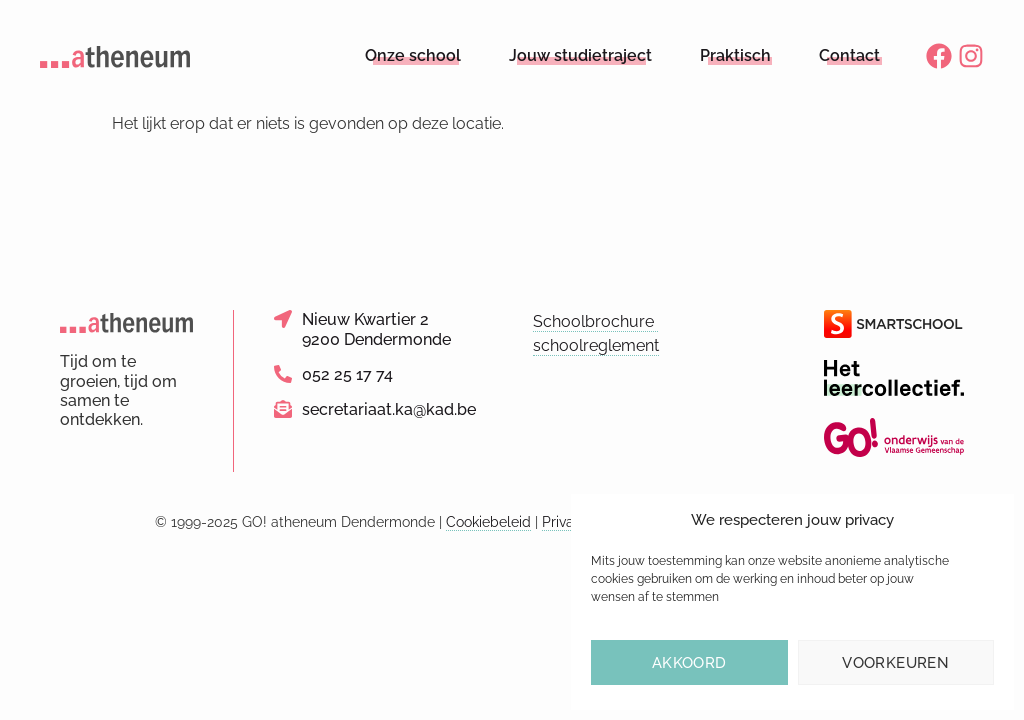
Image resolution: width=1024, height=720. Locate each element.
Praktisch (735, 55)
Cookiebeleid (488, 522)
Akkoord (689, 663)
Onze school (413, 55)
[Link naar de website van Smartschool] (894, 324)
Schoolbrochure (595, 321)
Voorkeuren (895, 663)
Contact (849, 55)
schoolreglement (596, 345)
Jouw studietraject (580, 55)
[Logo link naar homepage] (115, 56)
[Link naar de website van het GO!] (894, 437)
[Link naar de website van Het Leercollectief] (894, 378)
